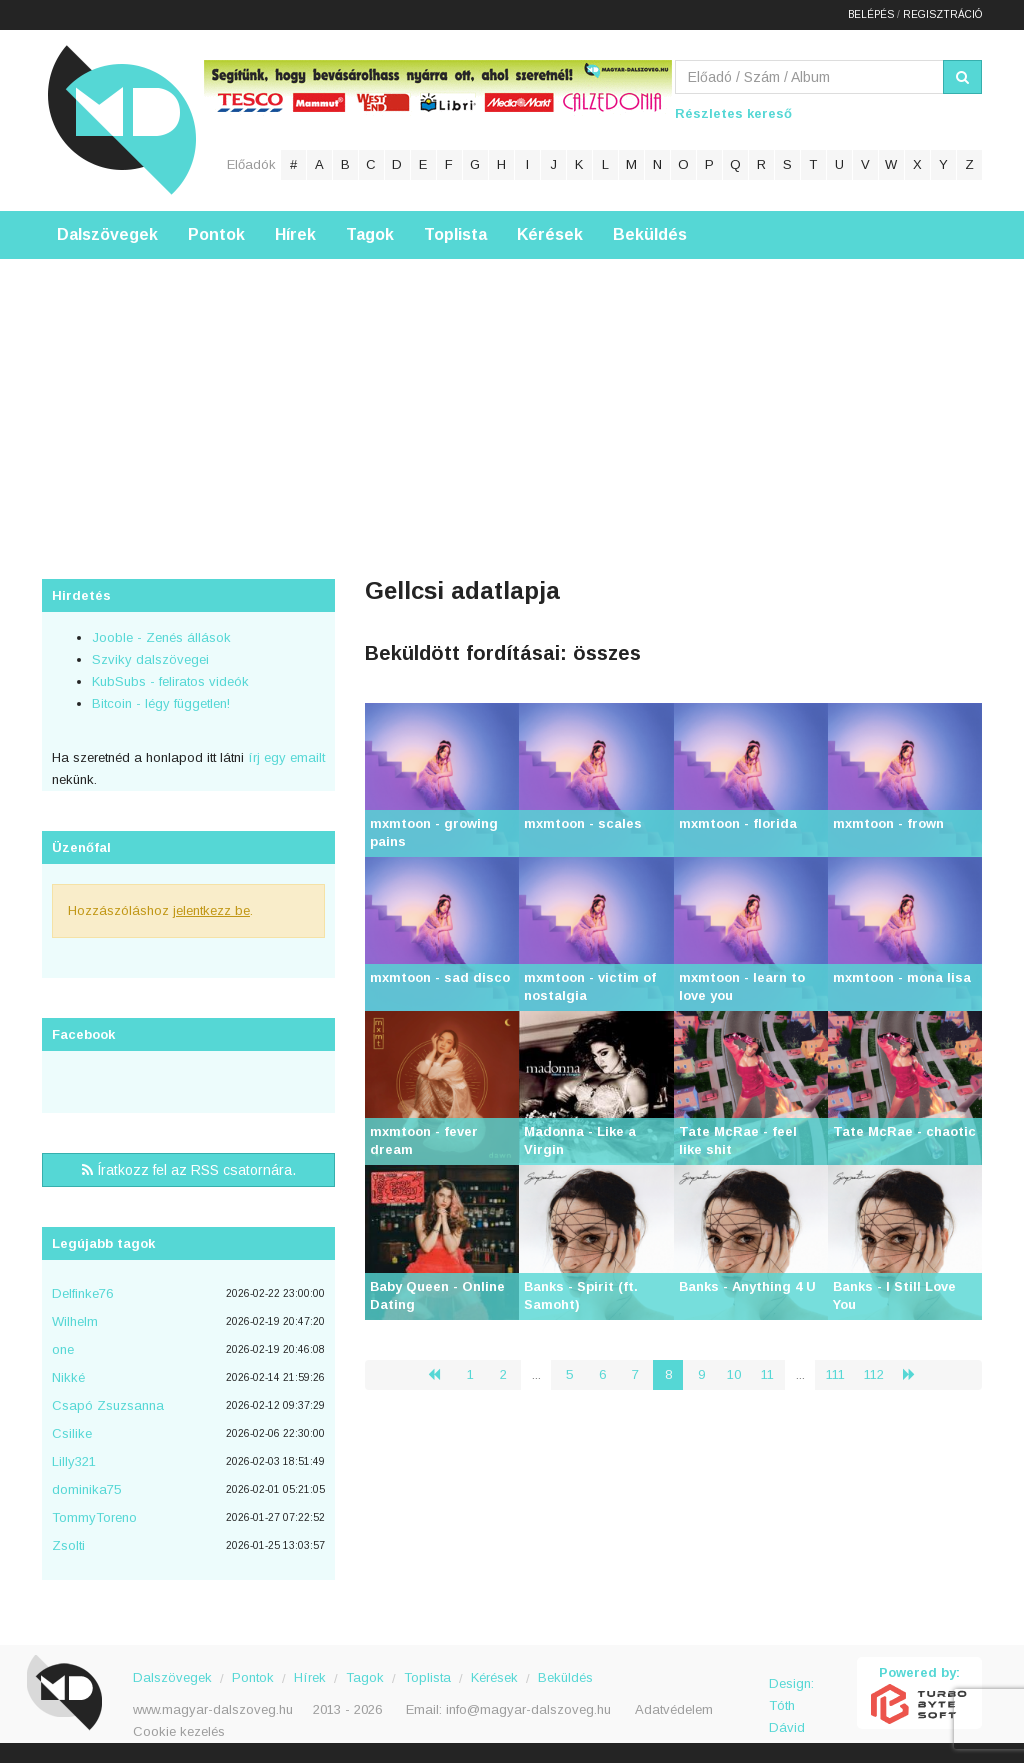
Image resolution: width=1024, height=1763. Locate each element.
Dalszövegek (107, 234)
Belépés (871, 14)
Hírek (295, 234)
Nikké (68, 1377)
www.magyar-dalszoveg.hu (213, 1709)
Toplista (455, 234)
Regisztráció (942, 14)
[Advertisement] (512, 399)
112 (874, 1374)
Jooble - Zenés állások (161, 637)
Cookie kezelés (179, 1731)
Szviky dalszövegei (150, 659)
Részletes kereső (733, 113)
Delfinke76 (82, 1293)
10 (734, 1374)
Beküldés (650, 234)
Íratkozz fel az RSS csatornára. (189, 1170)
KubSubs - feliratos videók (170, 681)
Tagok (370, 234)
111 (835, 1374)
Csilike (72, 1433)
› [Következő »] (917, 1374)
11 (767, 1374)
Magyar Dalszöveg (122, 119)
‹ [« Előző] (442, 1374)
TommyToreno (94, 1517)
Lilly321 (74, 1461)
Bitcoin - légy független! (161, 703)
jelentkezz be (211, 910)
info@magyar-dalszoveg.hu (528, 1709)
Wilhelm (75, 1321)
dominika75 (86, 1489)
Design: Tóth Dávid (791, 1694)
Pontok (216, 234)
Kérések (550, 234)
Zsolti (68, 1545)
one (63, 1349)
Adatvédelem (674, 1709)
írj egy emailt (284, 757)
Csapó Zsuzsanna (108, 1405)
